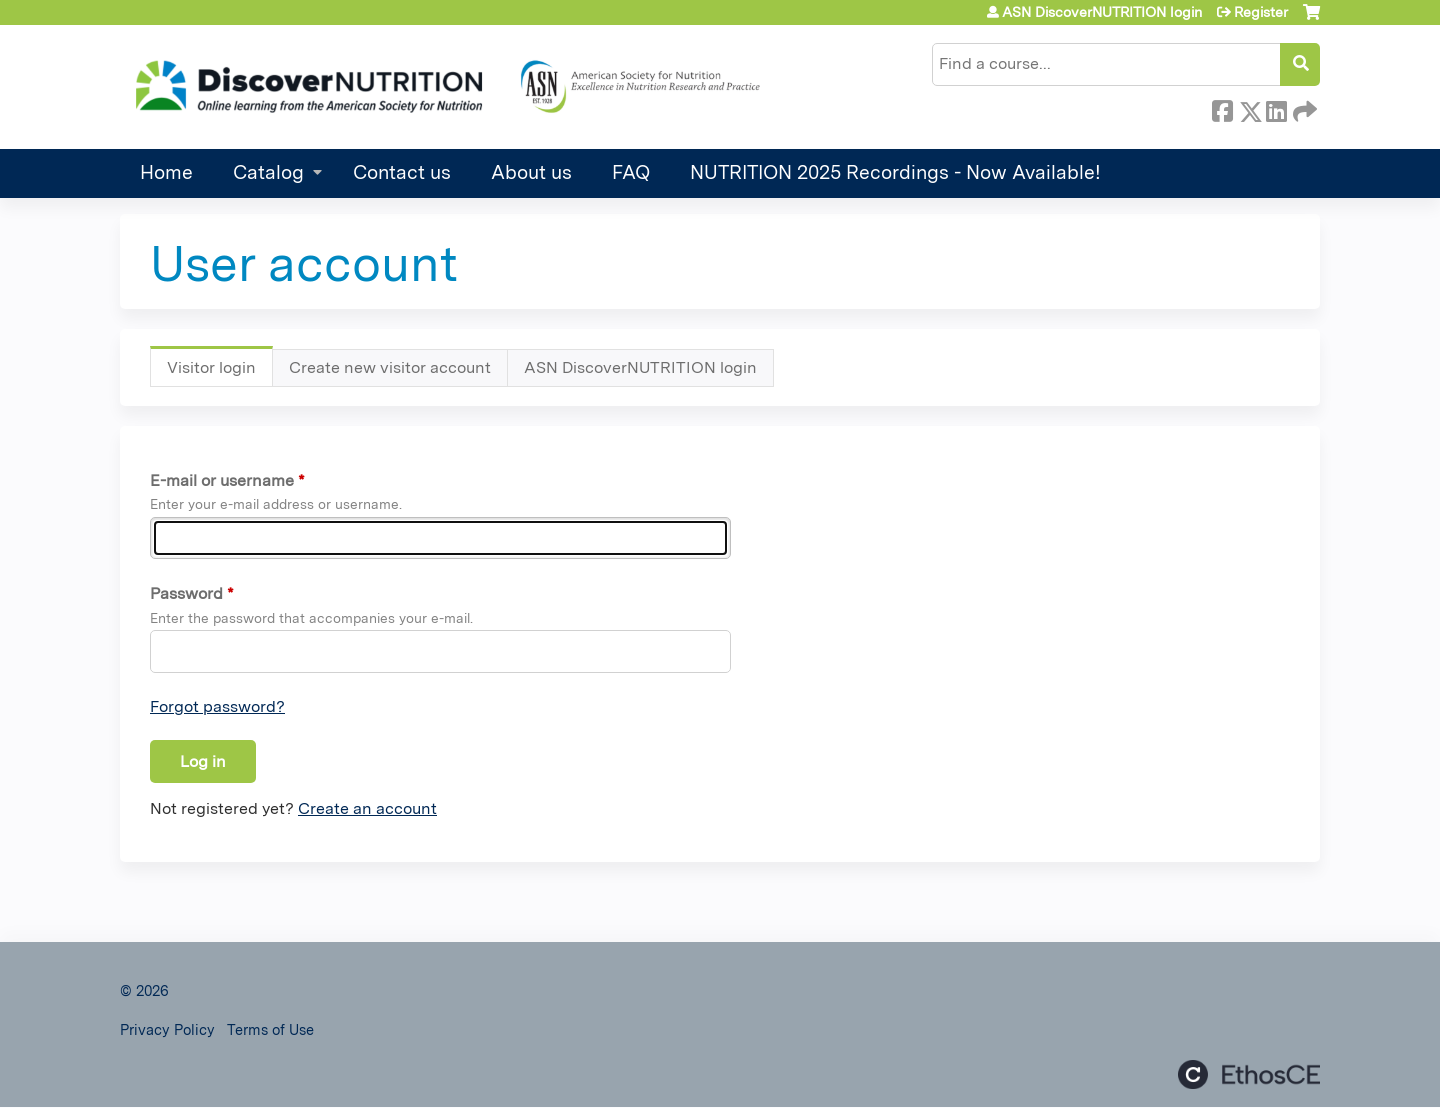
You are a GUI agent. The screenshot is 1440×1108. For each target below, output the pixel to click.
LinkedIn (1276, 108)
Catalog (268, 172)
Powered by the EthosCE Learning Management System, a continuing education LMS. (1249, 1074)
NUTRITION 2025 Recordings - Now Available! (895, 172)
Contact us (402, 172)
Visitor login (220, 372)
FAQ (631, 172)
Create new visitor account (390, 367)
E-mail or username (222, 480)
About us (531, 172)
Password (186, 593)
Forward (1303, 108)
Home (166, 172)
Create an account (367, 808)
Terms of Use (270, 1029)
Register (1261, 12)
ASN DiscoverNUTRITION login (1102, 12)
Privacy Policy (167, 1029)
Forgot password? (217, 706)
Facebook (1222, 108)
